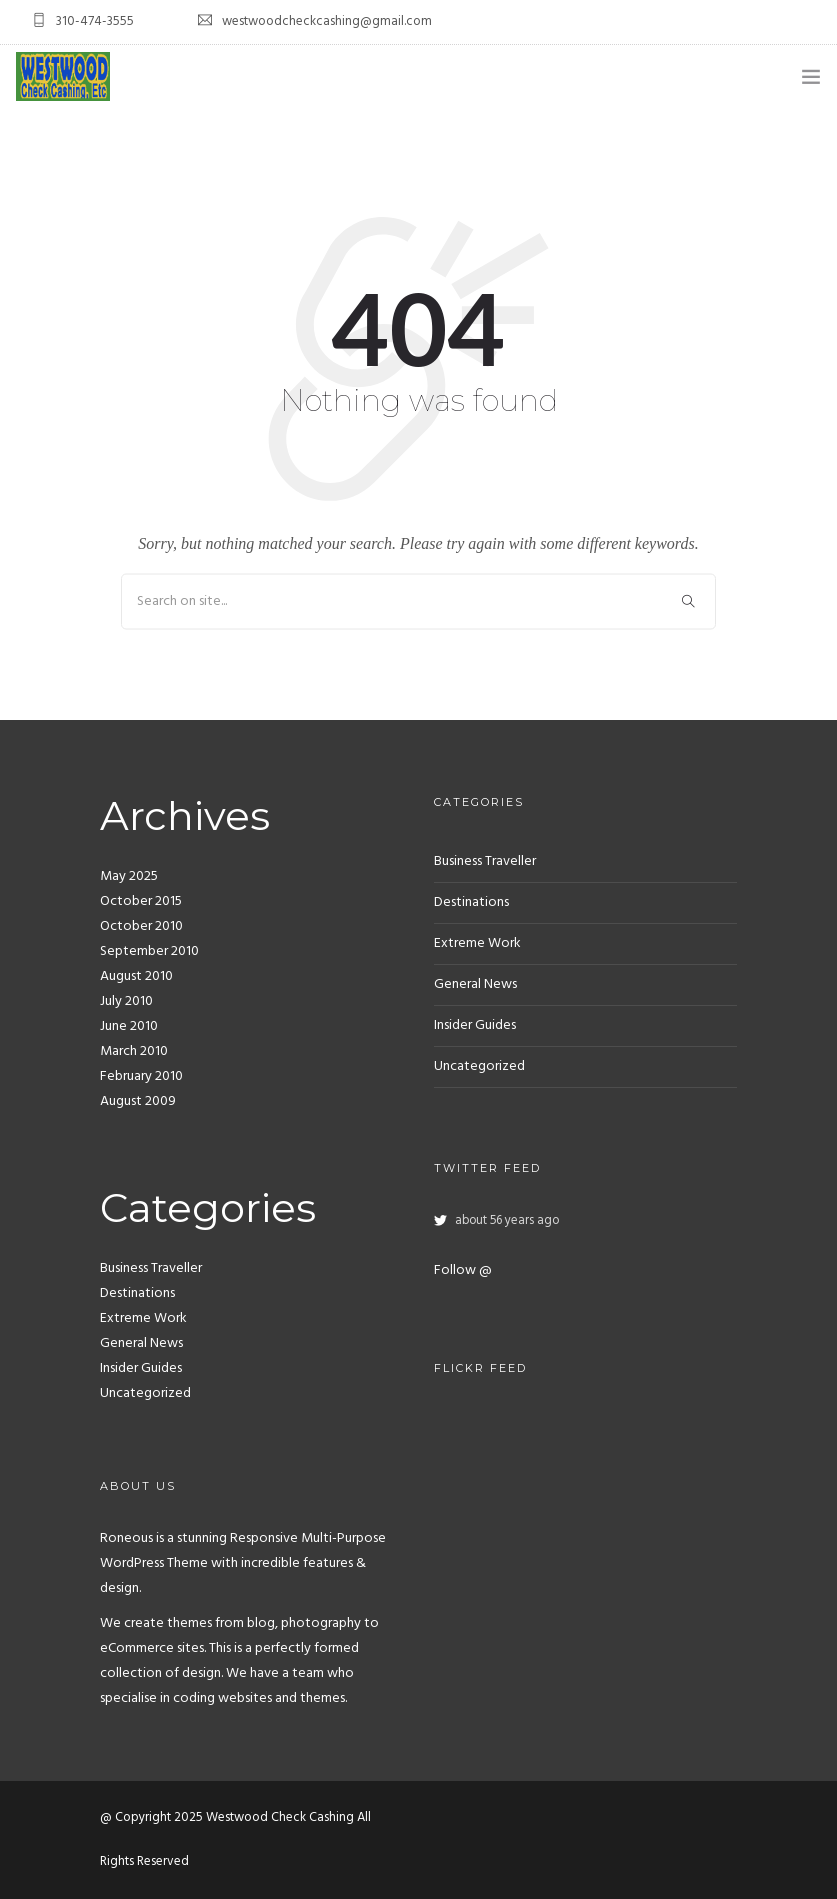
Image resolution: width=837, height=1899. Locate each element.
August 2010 (136, 976)
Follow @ (463, 1270)
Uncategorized (145, 1393)
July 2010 (126, 1001)
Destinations (137, 1293)
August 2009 (138, 1101)
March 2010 (134, 1051)
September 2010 (149, 951)
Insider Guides (141, 1368)
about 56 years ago (507, 1221)
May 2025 (129, 876)
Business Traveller (151, 1268)
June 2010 (129, 1026)
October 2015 (141, 901)
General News (141, 1343)
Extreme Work (143, 1318)
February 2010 (141, 1076)
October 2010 (141, 926)
